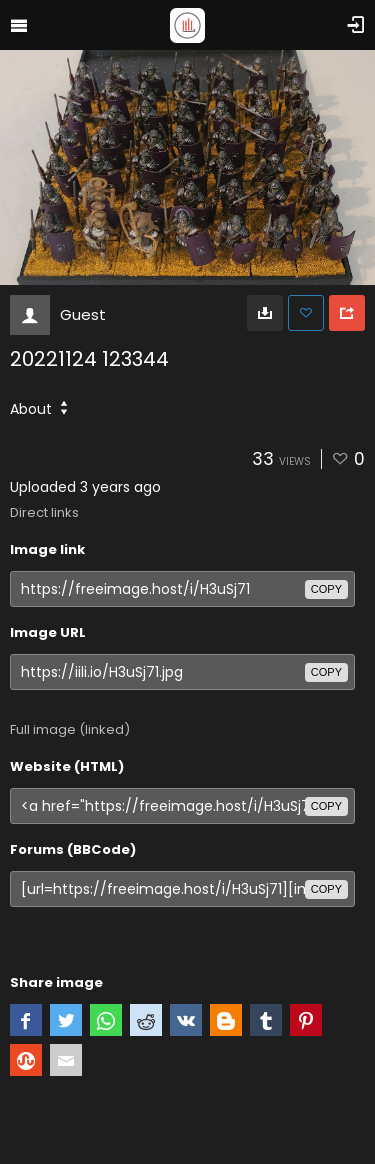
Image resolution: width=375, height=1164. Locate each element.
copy (326, 589)
